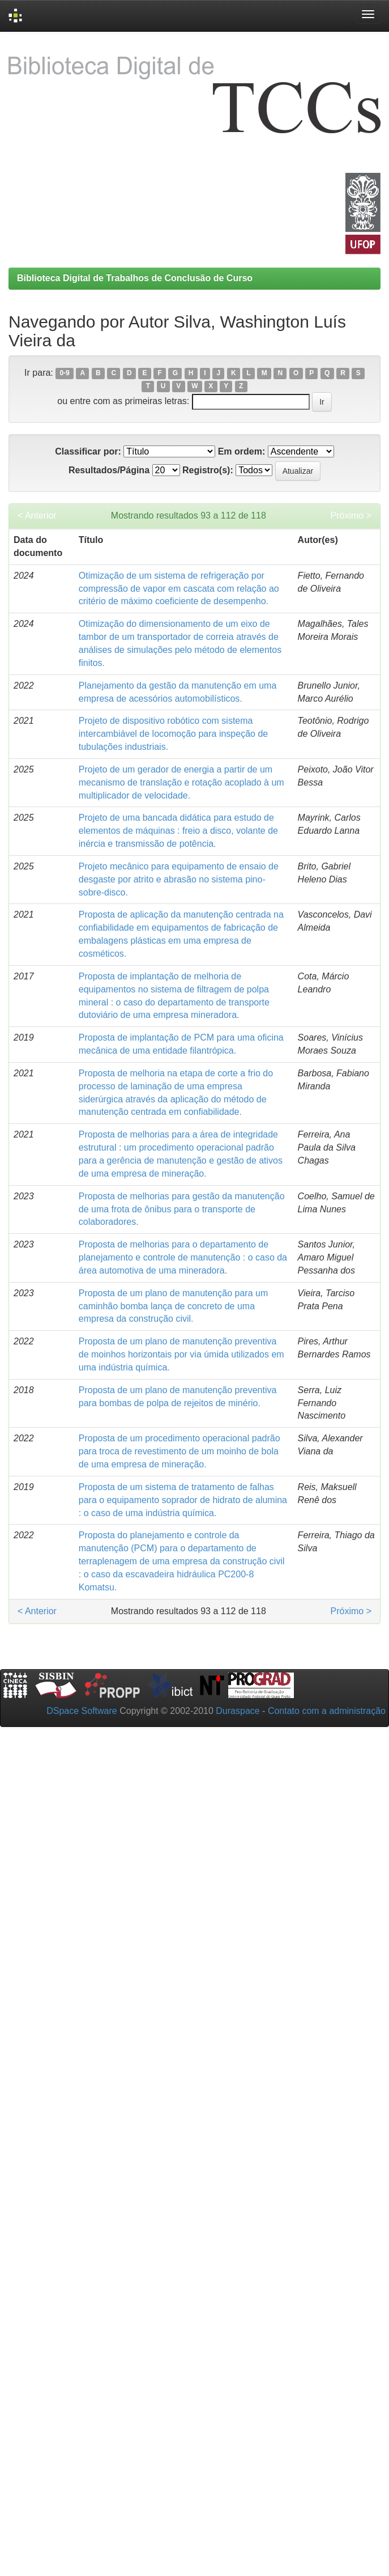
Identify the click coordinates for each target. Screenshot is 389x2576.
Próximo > (351, 515)
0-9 (64, 373)
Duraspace (237, 1711)
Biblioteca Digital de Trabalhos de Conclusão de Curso (135, 278)
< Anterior (37, 515)
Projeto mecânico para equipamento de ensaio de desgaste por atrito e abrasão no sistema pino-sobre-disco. (179, 879)
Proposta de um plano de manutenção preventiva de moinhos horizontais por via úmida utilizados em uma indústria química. (181, 1354)
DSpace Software (81, 1711)
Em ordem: (242, 451)
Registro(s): (207, 470)
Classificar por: (88, 451)
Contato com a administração (327, 1711)
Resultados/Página (109, 470)
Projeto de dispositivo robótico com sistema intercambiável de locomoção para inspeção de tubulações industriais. (173, 734)
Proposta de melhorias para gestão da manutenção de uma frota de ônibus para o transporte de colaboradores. (182, 1209)
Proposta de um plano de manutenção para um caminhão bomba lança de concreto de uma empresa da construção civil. (173, 1306)
